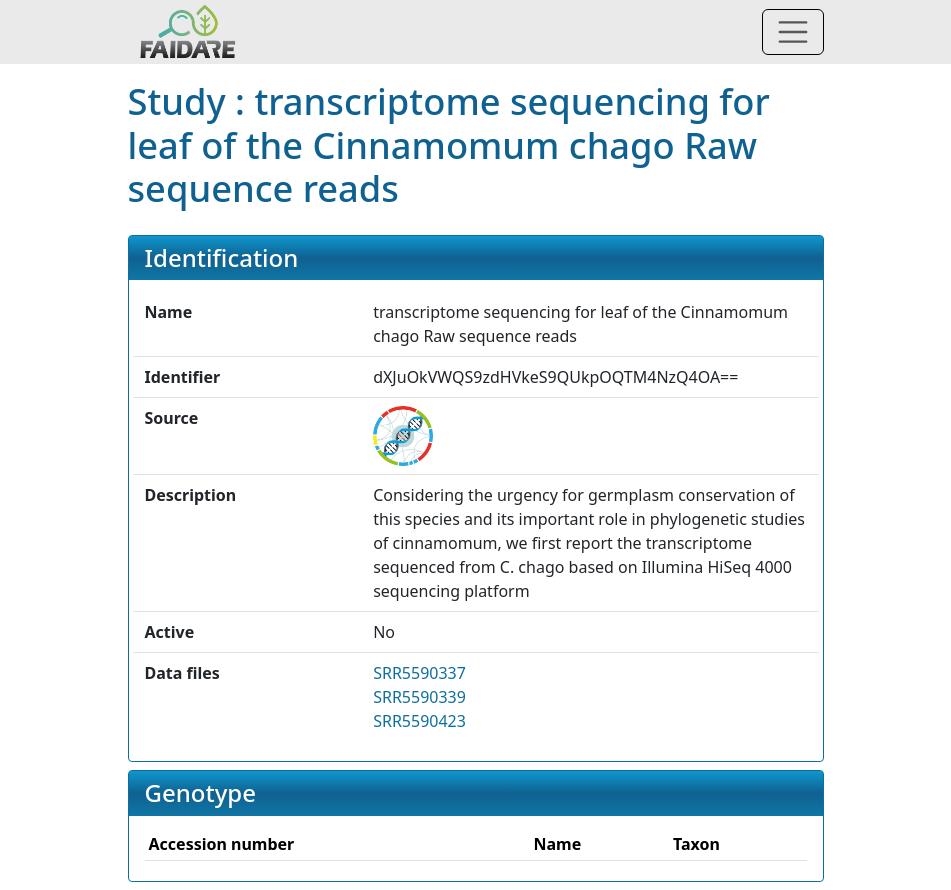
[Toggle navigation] (793, 32)
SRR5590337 (419, 673)
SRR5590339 (419, 697)
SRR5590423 (419, 721)
